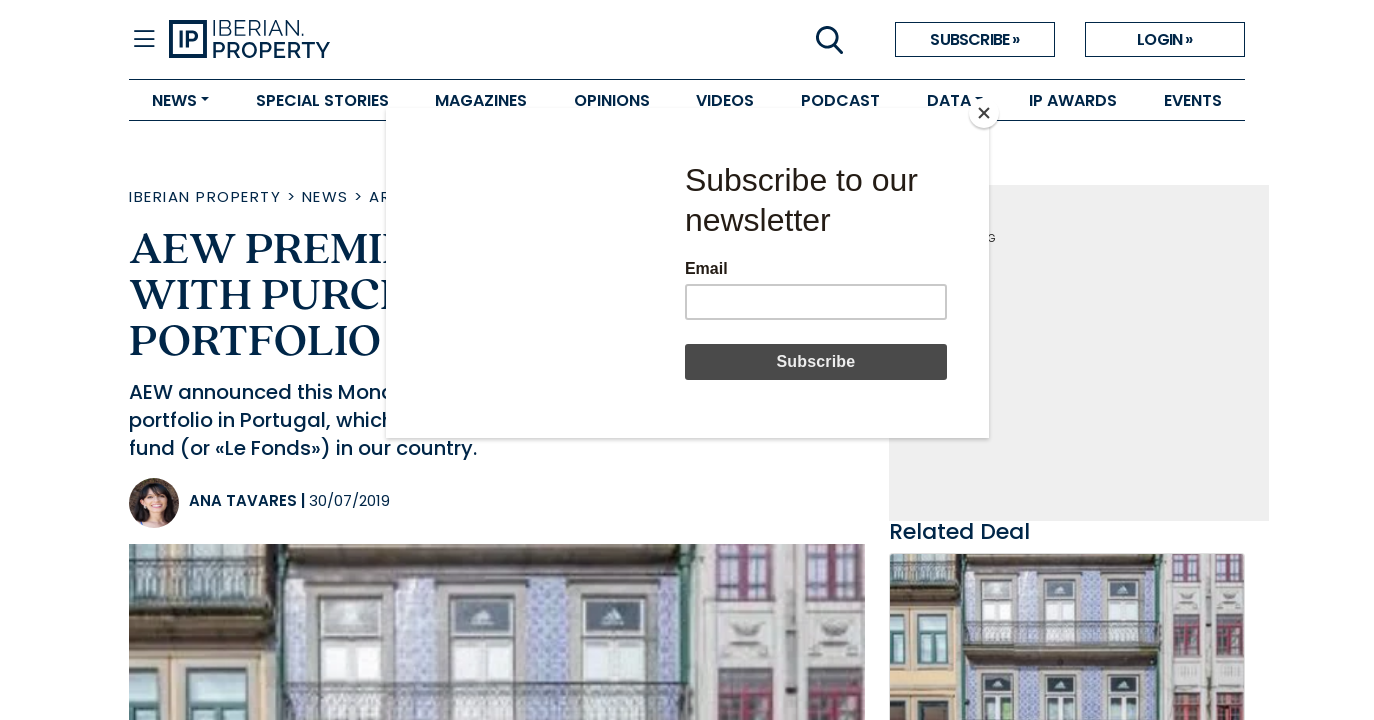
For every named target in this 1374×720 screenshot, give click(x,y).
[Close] (984, 113)
